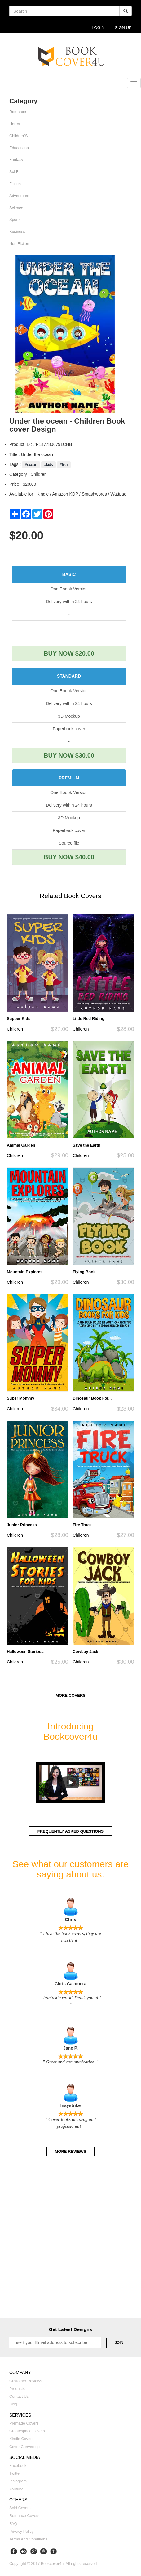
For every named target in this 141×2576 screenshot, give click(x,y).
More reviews (70, 2151)
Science (16, 208)
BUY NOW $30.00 (69, 755)
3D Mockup (69, 716)
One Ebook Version (69, 588)
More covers (70, 1695)
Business (17, 232)
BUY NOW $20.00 (69, 653)
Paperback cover (69, 728)
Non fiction (19, 244)
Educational (19, 148)
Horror (14, 124)
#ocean (31, 464)
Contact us (19, 2396)
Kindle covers (21, 2439)
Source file (69, 843)
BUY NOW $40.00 (69, 857)
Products (17, 2389)
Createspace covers (27, 2431)
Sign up (123, 27)
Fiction (15, 184)
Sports (14, 219)
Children (15, 1029)
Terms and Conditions (28, 2539)
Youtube (16, 2489)
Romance (17, 112)
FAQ (13, 2524)
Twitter (15, 2473)
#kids (48, 464)
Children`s (18, 136)
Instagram (18, 2481)
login (98, 27)
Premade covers (24, 2423)
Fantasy (16, 160)
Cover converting (24, 2447)
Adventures (19, 196)
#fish (64, 464)
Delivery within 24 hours (69, 601)
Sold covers (20, 2508)
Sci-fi (14, 172)
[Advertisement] (70, 2243)
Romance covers (24, 2516)
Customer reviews (25, 2381)
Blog (13, 2404)
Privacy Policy (21, 2531)
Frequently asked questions (70, 1831)
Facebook (17, 2466)
